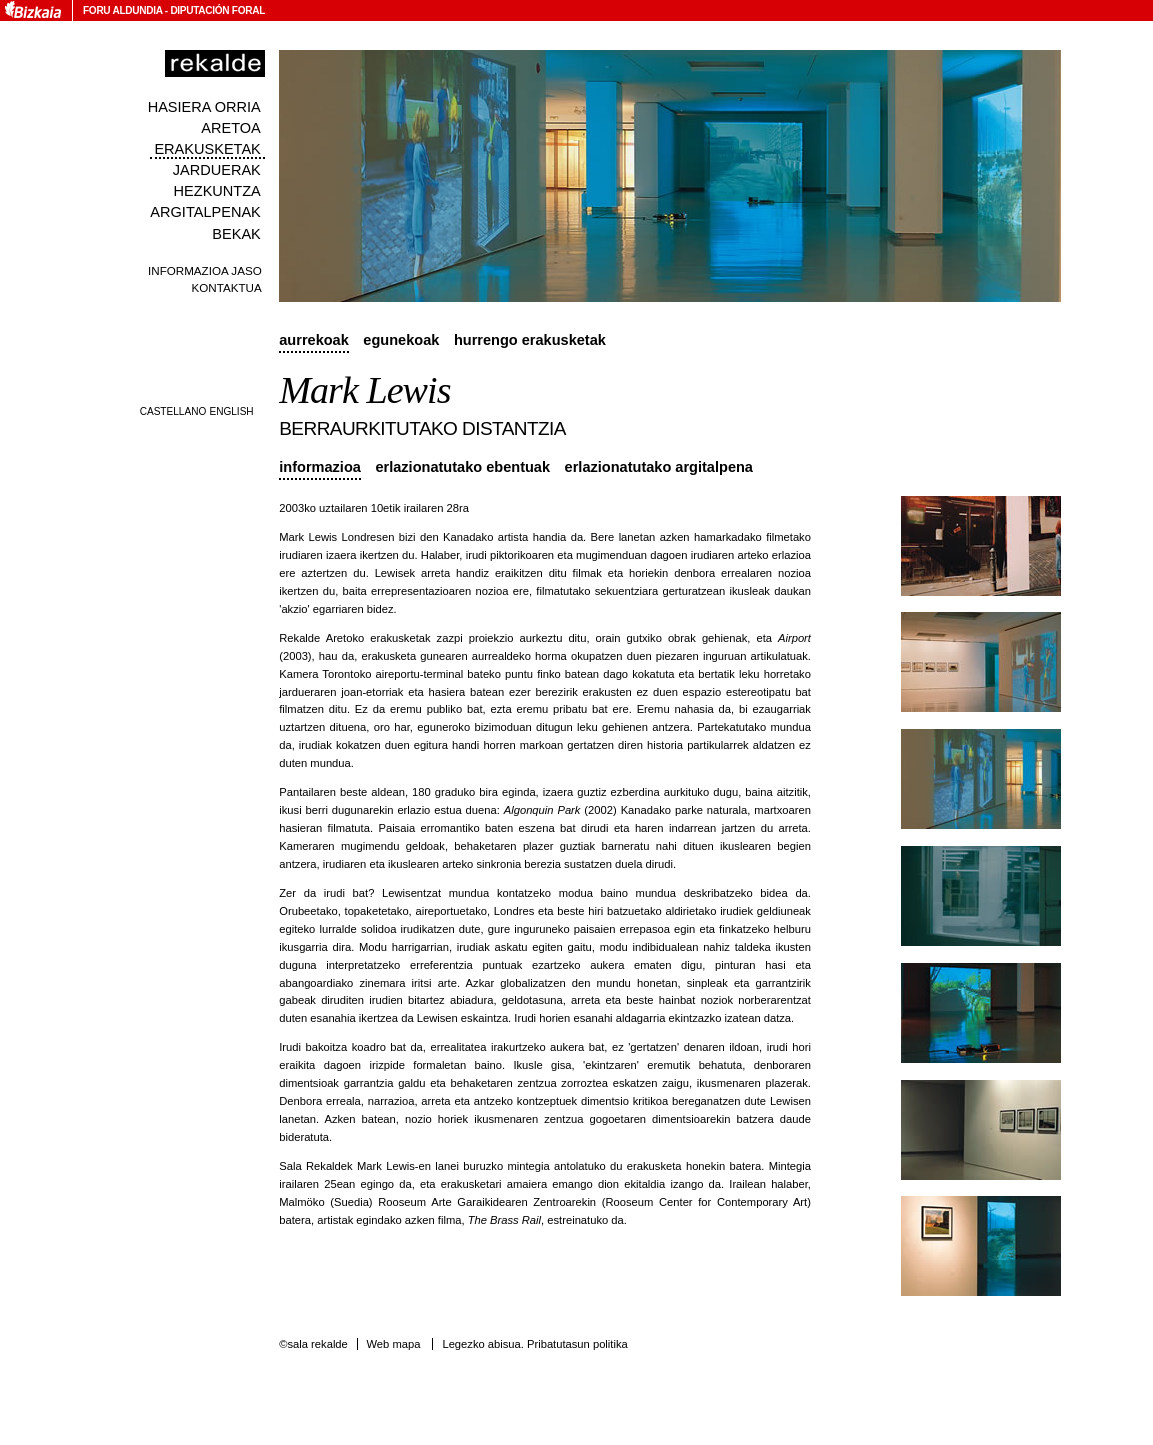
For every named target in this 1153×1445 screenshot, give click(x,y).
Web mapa (393, 1344)
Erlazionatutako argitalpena (659, 467)
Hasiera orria (204, 107)
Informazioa (320, 467)
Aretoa (231, 128)
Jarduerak (217, 170)
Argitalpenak (205, 212)
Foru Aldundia (122, 10)
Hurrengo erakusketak (530, 340)
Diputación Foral (217, 10)
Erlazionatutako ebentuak (462, 467)
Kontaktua (227, 287)
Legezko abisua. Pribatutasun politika (534, 1344)
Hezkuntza (217, 191)
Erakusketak (207, 149)
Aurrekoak (314, 340)
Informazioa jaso (205, 270)
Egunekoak (401, 340)
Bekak (236, 234)
